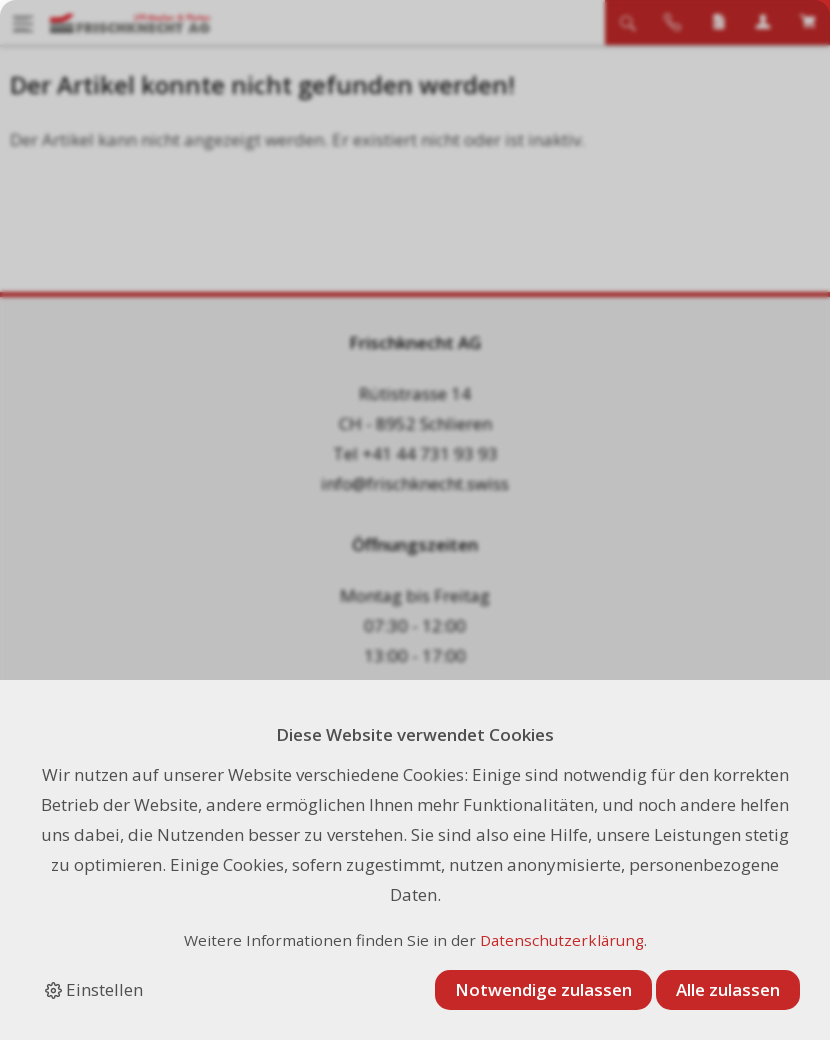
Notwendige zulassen (543, 989)
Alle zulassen (728, 989)
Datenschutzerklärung (562, 940)
